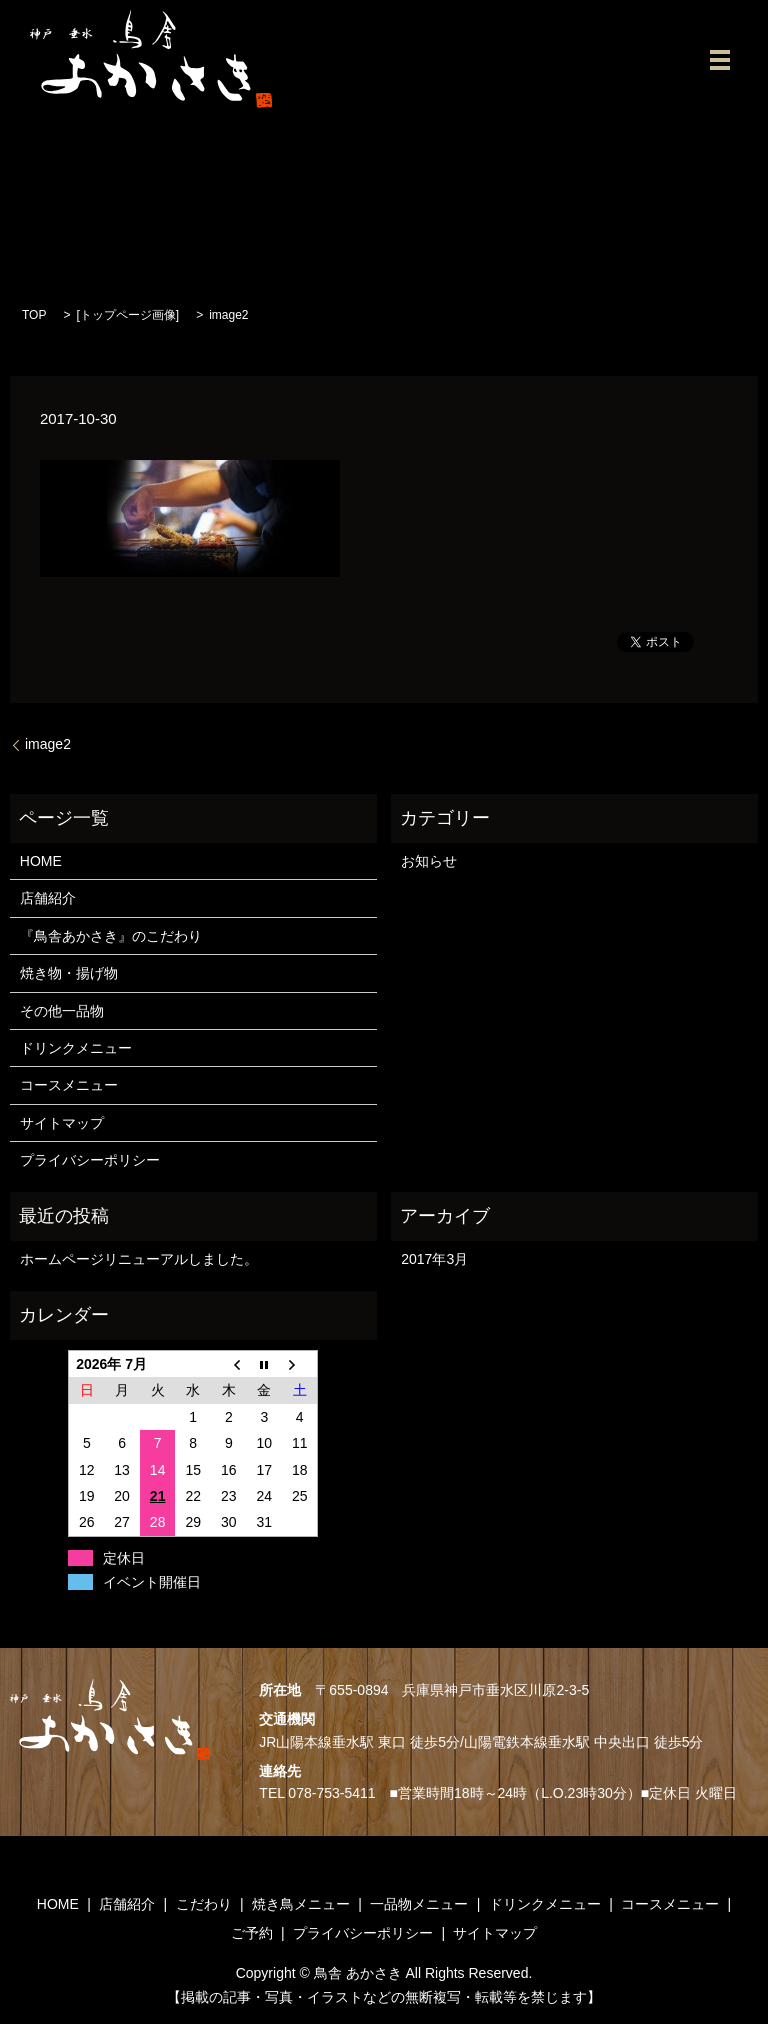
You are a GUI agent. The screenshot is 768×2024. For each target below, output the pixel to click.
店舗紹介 (48, 898)
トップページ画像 (128, 315)
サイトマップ (62, 1123)
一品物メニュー (419, 1904)
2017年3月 (434, 1259)
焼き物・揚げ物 (69, 973)
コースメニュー (69, 1085)
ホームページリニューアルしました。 (139, 1259)
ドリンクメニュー (76, 1048)
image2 (48, 744)
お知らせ (429, 861)
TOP (34, 315)
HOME (41, 861)
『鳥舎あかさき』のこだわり (111, 936)
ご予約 (252, 1933)
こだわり (204, 1904)
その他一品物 (62, 1011)
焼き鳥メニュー (301, 1904)
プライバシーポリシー (90, 1160)
